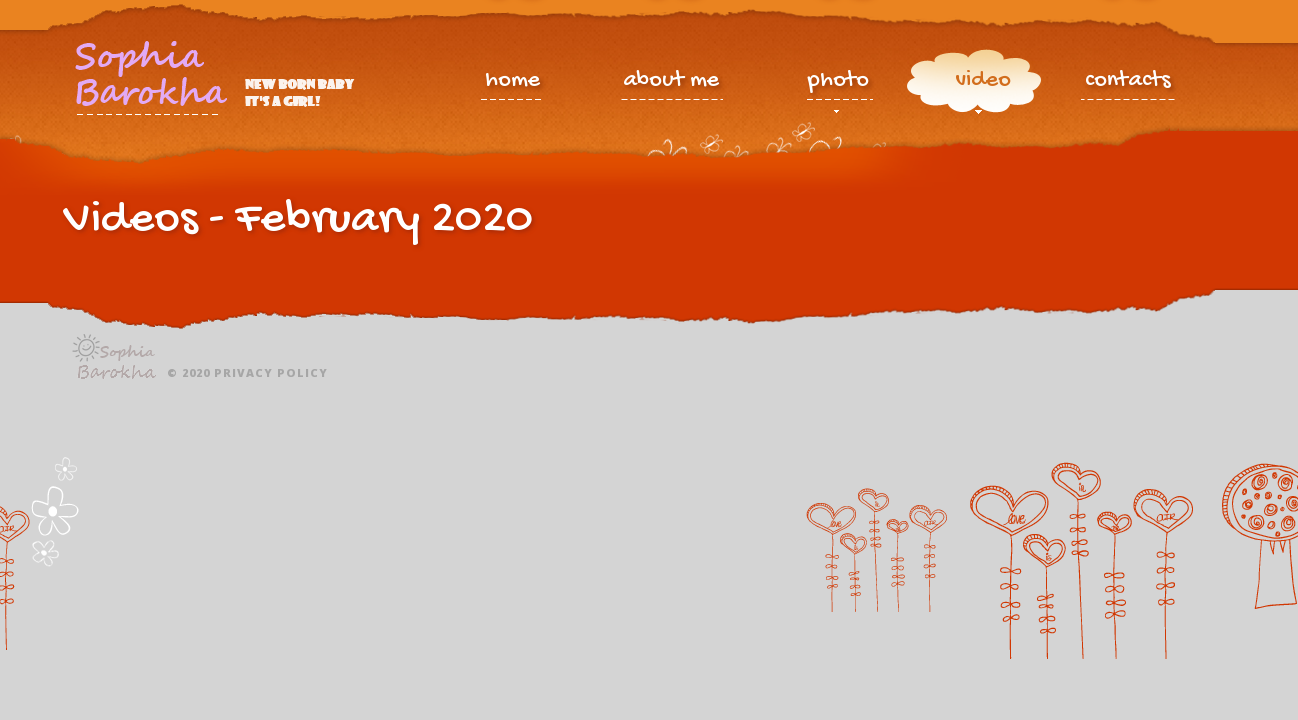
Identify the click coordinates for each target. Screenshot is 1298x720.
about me (671, 82)
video (983, 85)
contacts (1128, 82)
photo (838, 85)
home (512, 82)
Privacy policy (271, 372)
